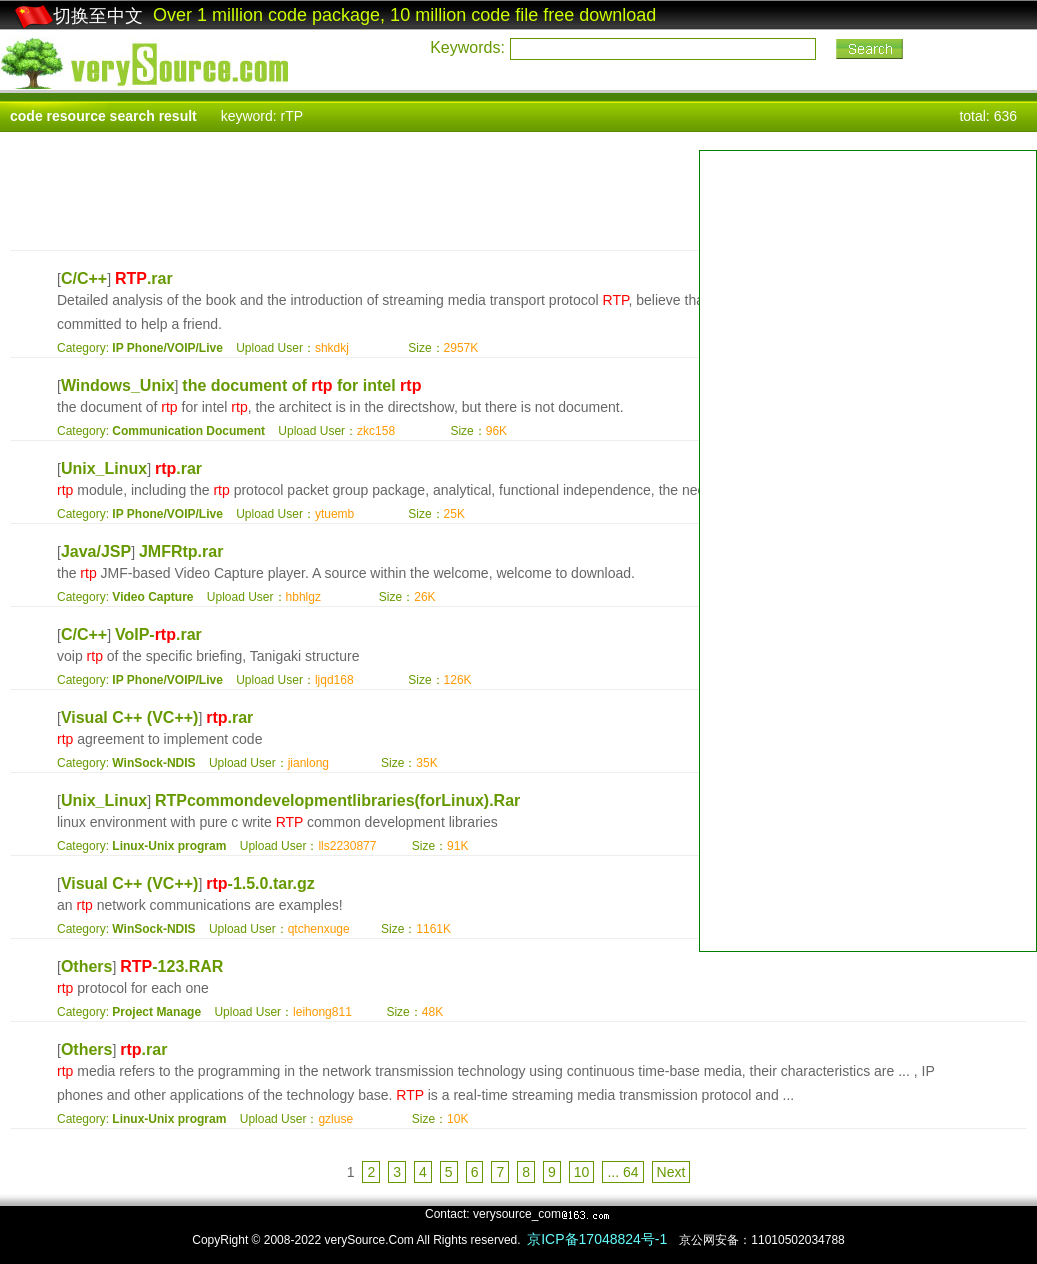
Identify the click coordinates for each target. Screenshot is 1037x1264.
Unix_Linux (104, 468)
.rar (144, 278)
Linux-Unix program (169, 846)
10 (582, 1172)
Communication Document (188, 431)
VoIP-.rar (158, 634)
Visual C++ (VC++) (130, 717)
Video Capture (152, 597)
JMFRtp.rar (181, 551)
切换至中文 (79, 16)
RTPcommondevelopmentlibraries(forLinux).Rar (337, 800)
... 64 (622, 1172)
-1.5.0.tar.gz (260, 883)
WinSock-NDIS (153, 763)
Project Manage (156, 1012)
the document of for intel (301, 385)
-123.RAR (171, 966)
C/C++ (84, 278)
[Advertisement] (868, 291)
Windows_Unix (118, 385)
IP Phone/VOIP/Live (167, 348)
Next (671, 1172)
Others (87, 966)
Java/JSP (96, 551)
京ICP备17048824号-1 (597, 1239)
